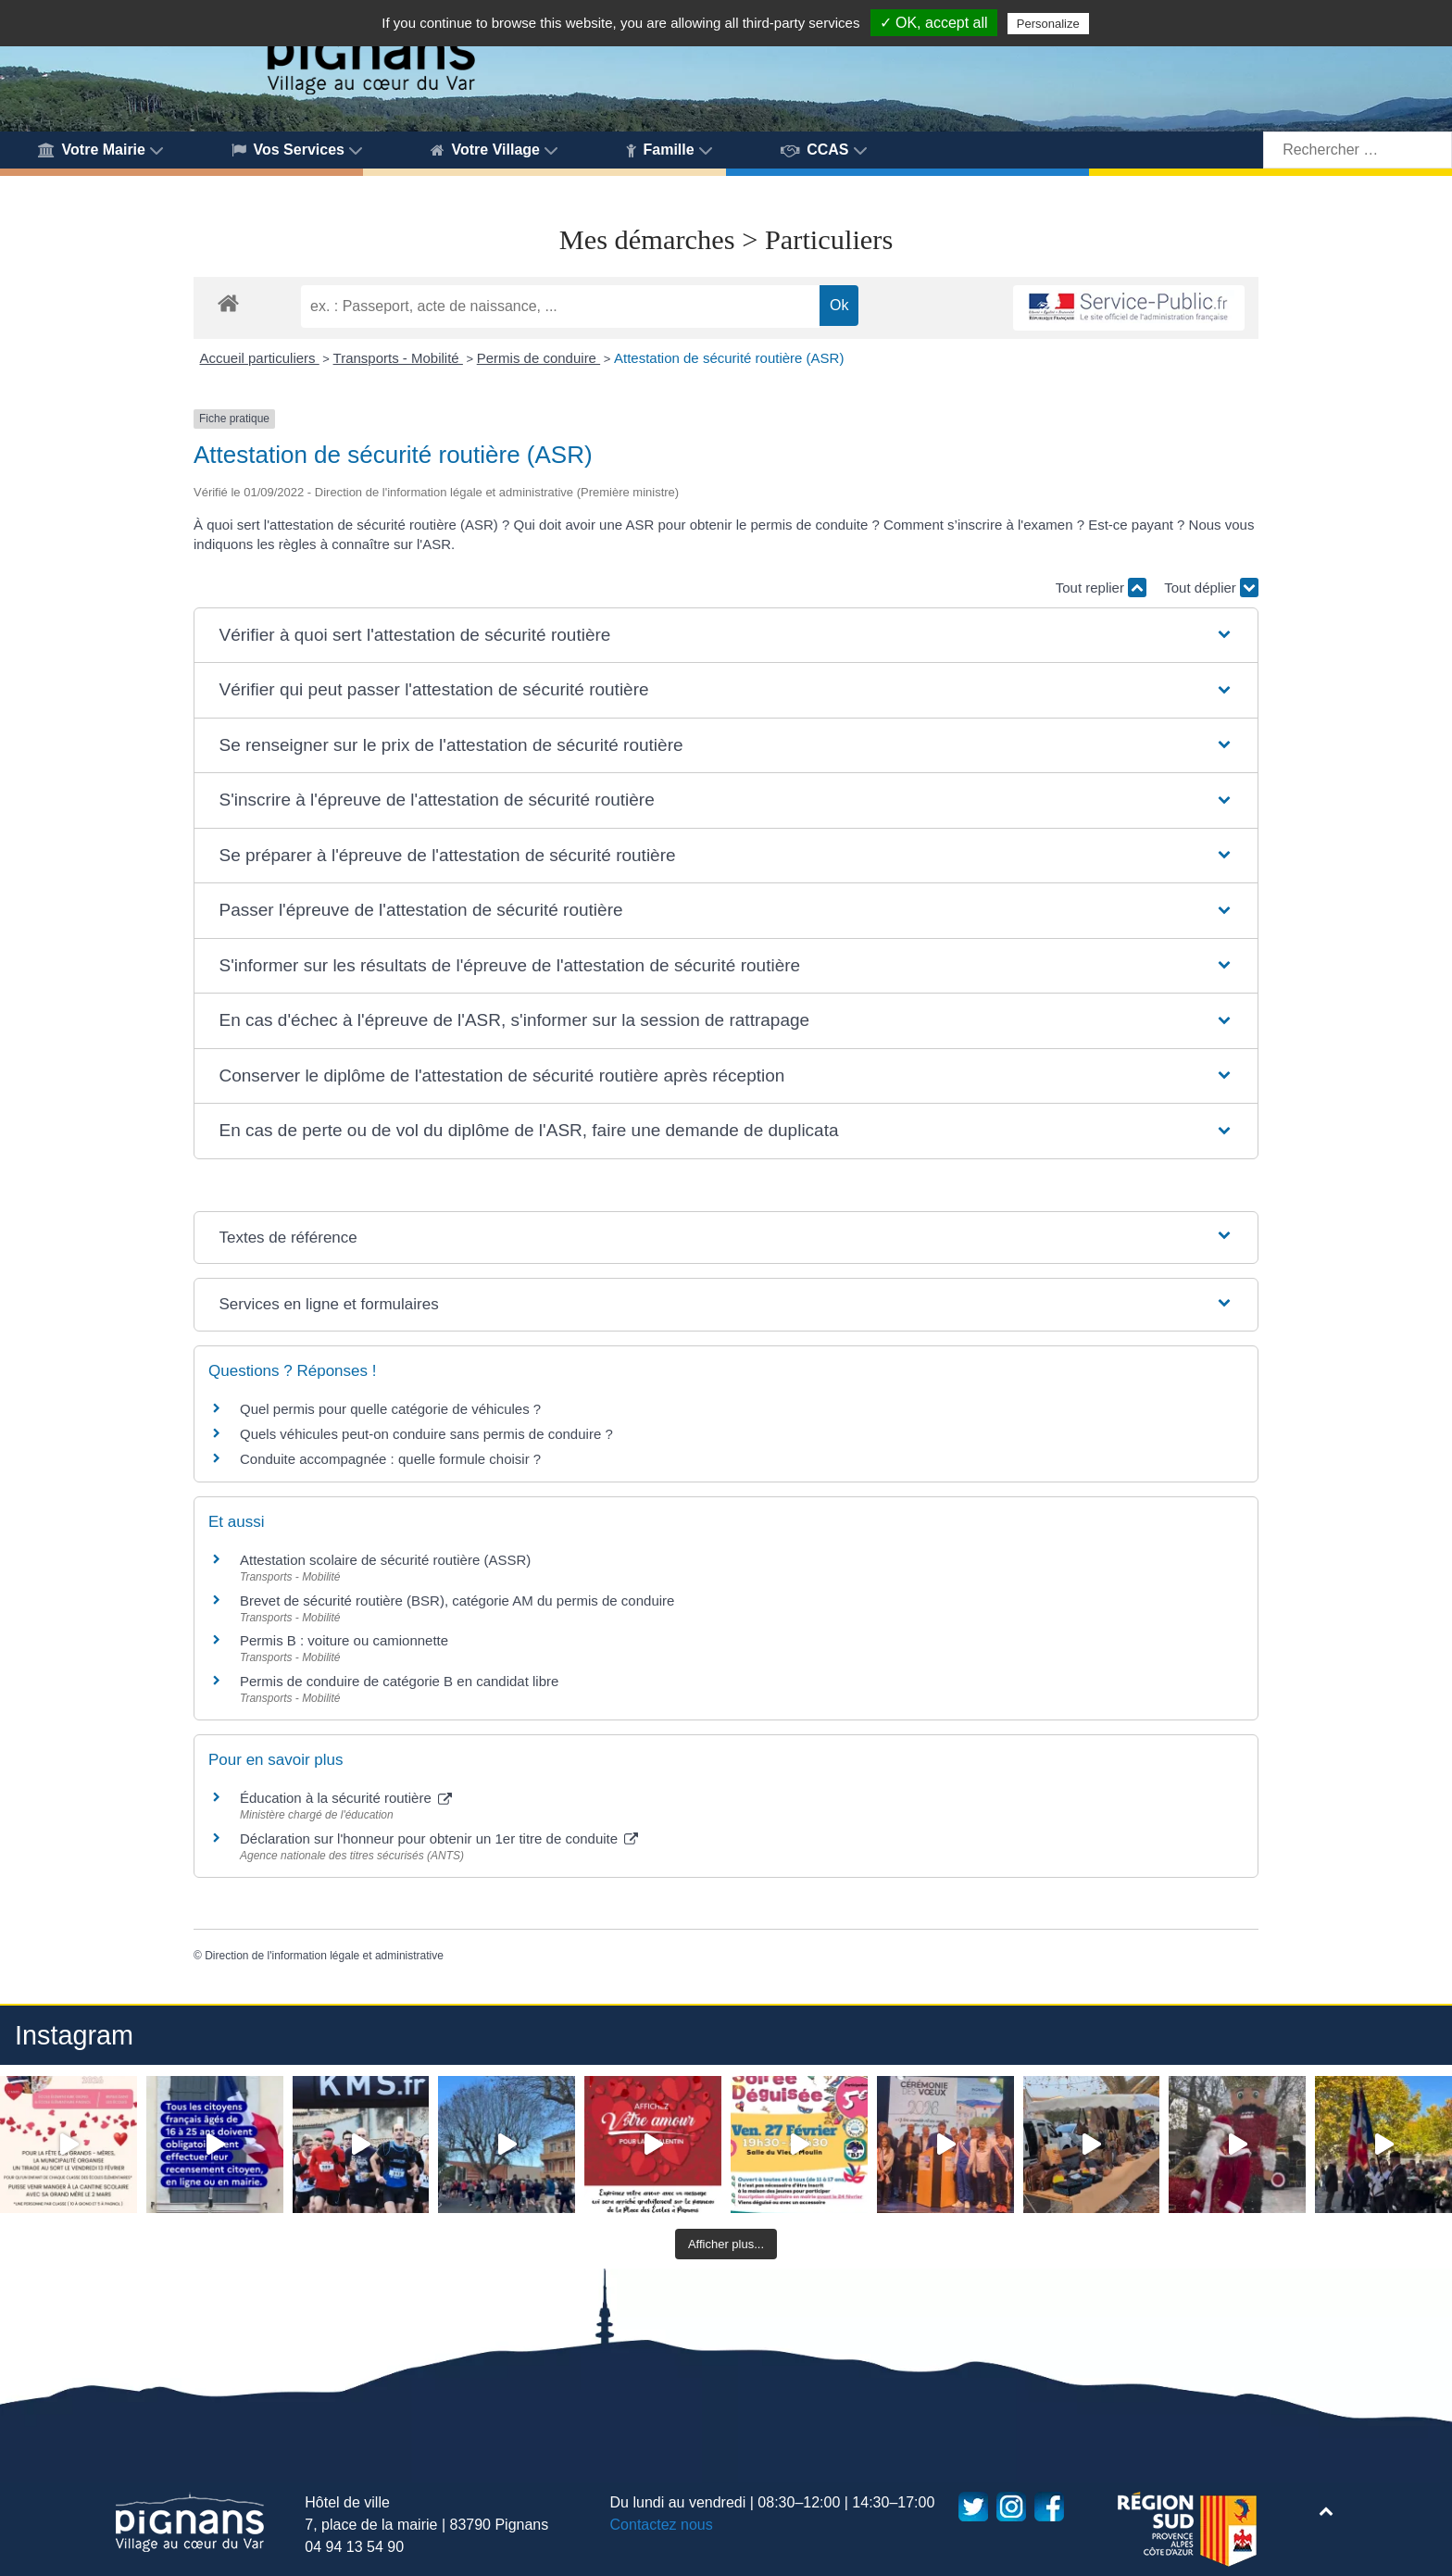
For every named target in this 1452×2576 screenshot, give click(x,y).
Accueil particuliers (259, 358)
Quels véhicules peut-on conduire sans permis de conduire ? (426, 1434)
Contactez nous (661, 2524)
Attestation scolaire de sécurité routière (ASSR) (385, 1560)
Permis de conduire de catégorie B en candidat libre (399, 1681)
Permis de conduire (538, 358)
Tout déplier (1211, 587)
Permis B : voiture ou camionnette (344, 1640)
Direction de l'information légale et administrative (324, 1955)
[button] (725, 635)
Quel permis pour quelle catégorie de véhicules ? (390, 1409)
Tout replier (1101, 587)
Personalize (1048, 24)
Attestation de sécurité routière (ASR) (729, 358)
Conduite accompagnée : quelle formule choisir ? (390, 1459)
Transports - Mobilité (398, 358)
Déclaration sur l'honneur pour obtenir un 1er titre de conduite (439, 1838)
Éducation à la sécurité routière (346, 1798)
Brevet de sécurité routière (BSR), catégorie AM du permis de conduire (457, 1600)
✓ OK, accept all (934, 23)
